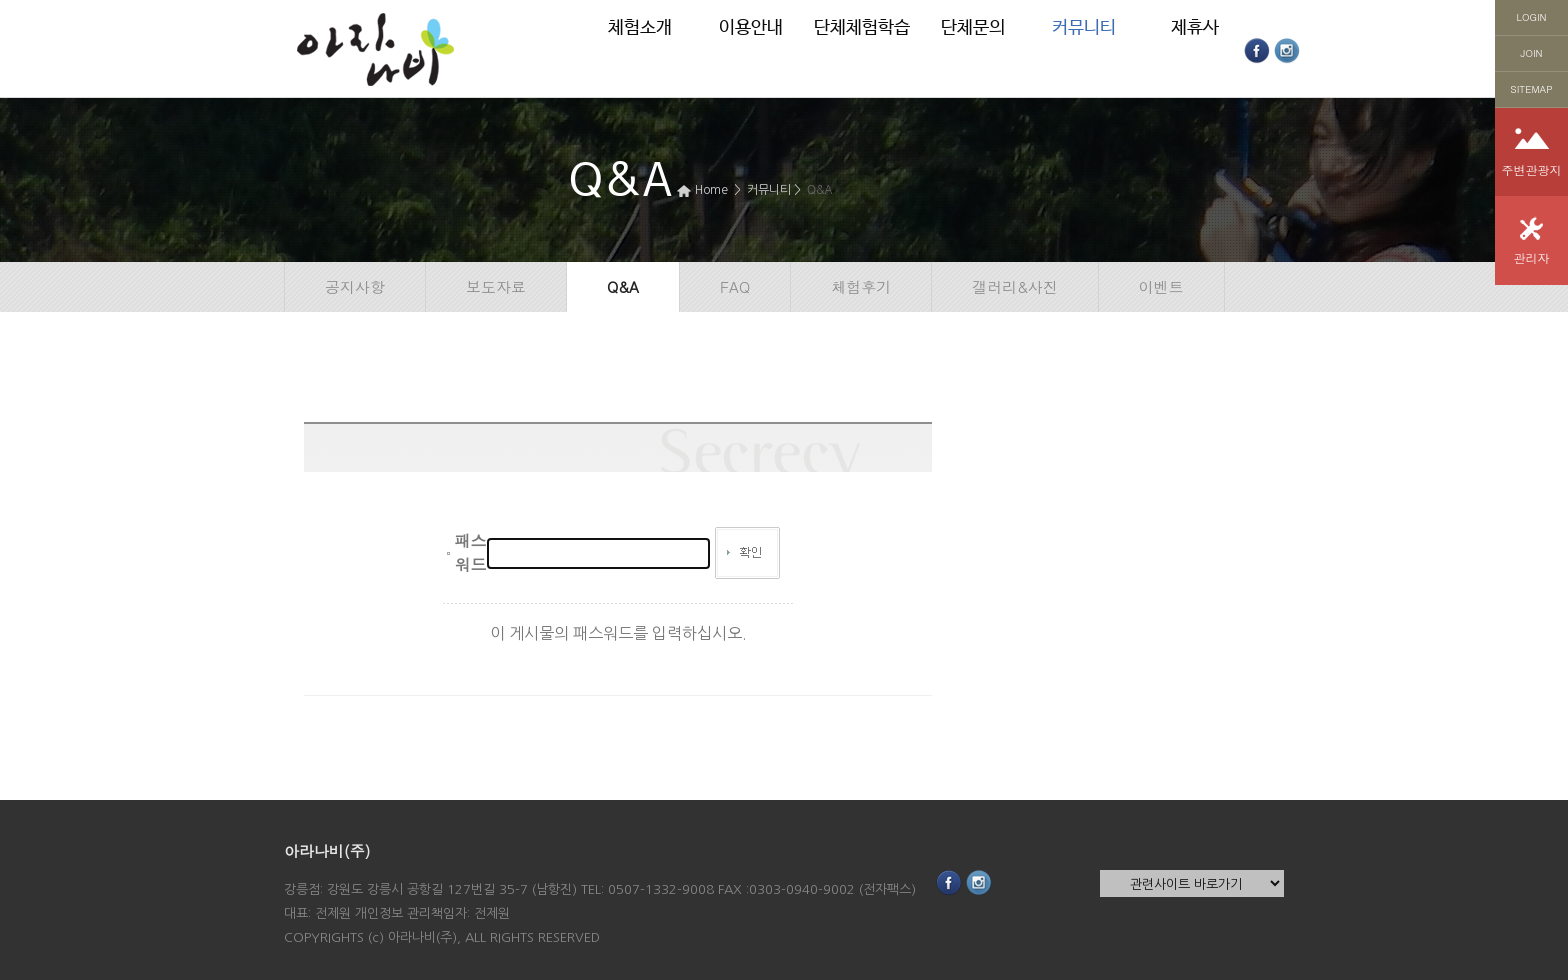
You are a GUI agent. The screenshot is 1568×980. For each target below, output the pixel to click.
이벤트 (1161, 286)
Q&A (820, 188)
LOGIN (1532, 17)
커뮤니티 (1084, 28)
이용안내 (751, 28)
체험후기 (861, 286)
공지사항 (355, 286)
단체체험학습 (862, 28)
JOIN (1532, 53)
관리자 (1532, 257)
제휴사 (1195, 28)
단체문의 (973, 28)
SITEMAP (1531, 89)
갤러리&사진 (1015, 286)
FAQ (735, 286)
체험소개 (640, 28)
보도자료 (496, 286)
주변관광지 (1532, 169)
